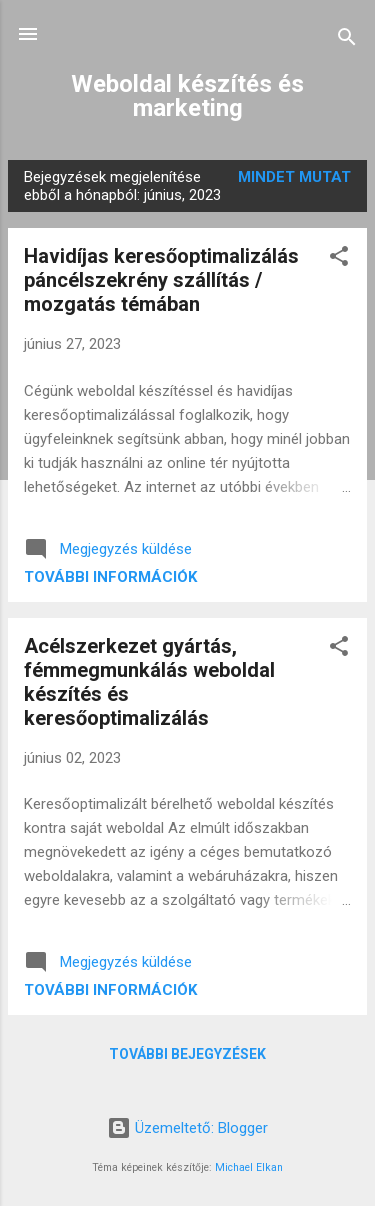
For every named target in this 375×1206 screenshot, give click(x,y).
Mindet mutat (294, 177)
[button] (339, 259)
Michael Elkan (249, 1167)
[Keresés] (347, 40)
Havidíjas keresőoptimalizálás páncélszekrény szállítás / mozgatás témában (161, 280)
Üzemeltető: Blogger (187, 1128)
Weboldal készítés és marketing (187, 96)
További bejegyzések (187, 1054)
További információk (110, 577)
